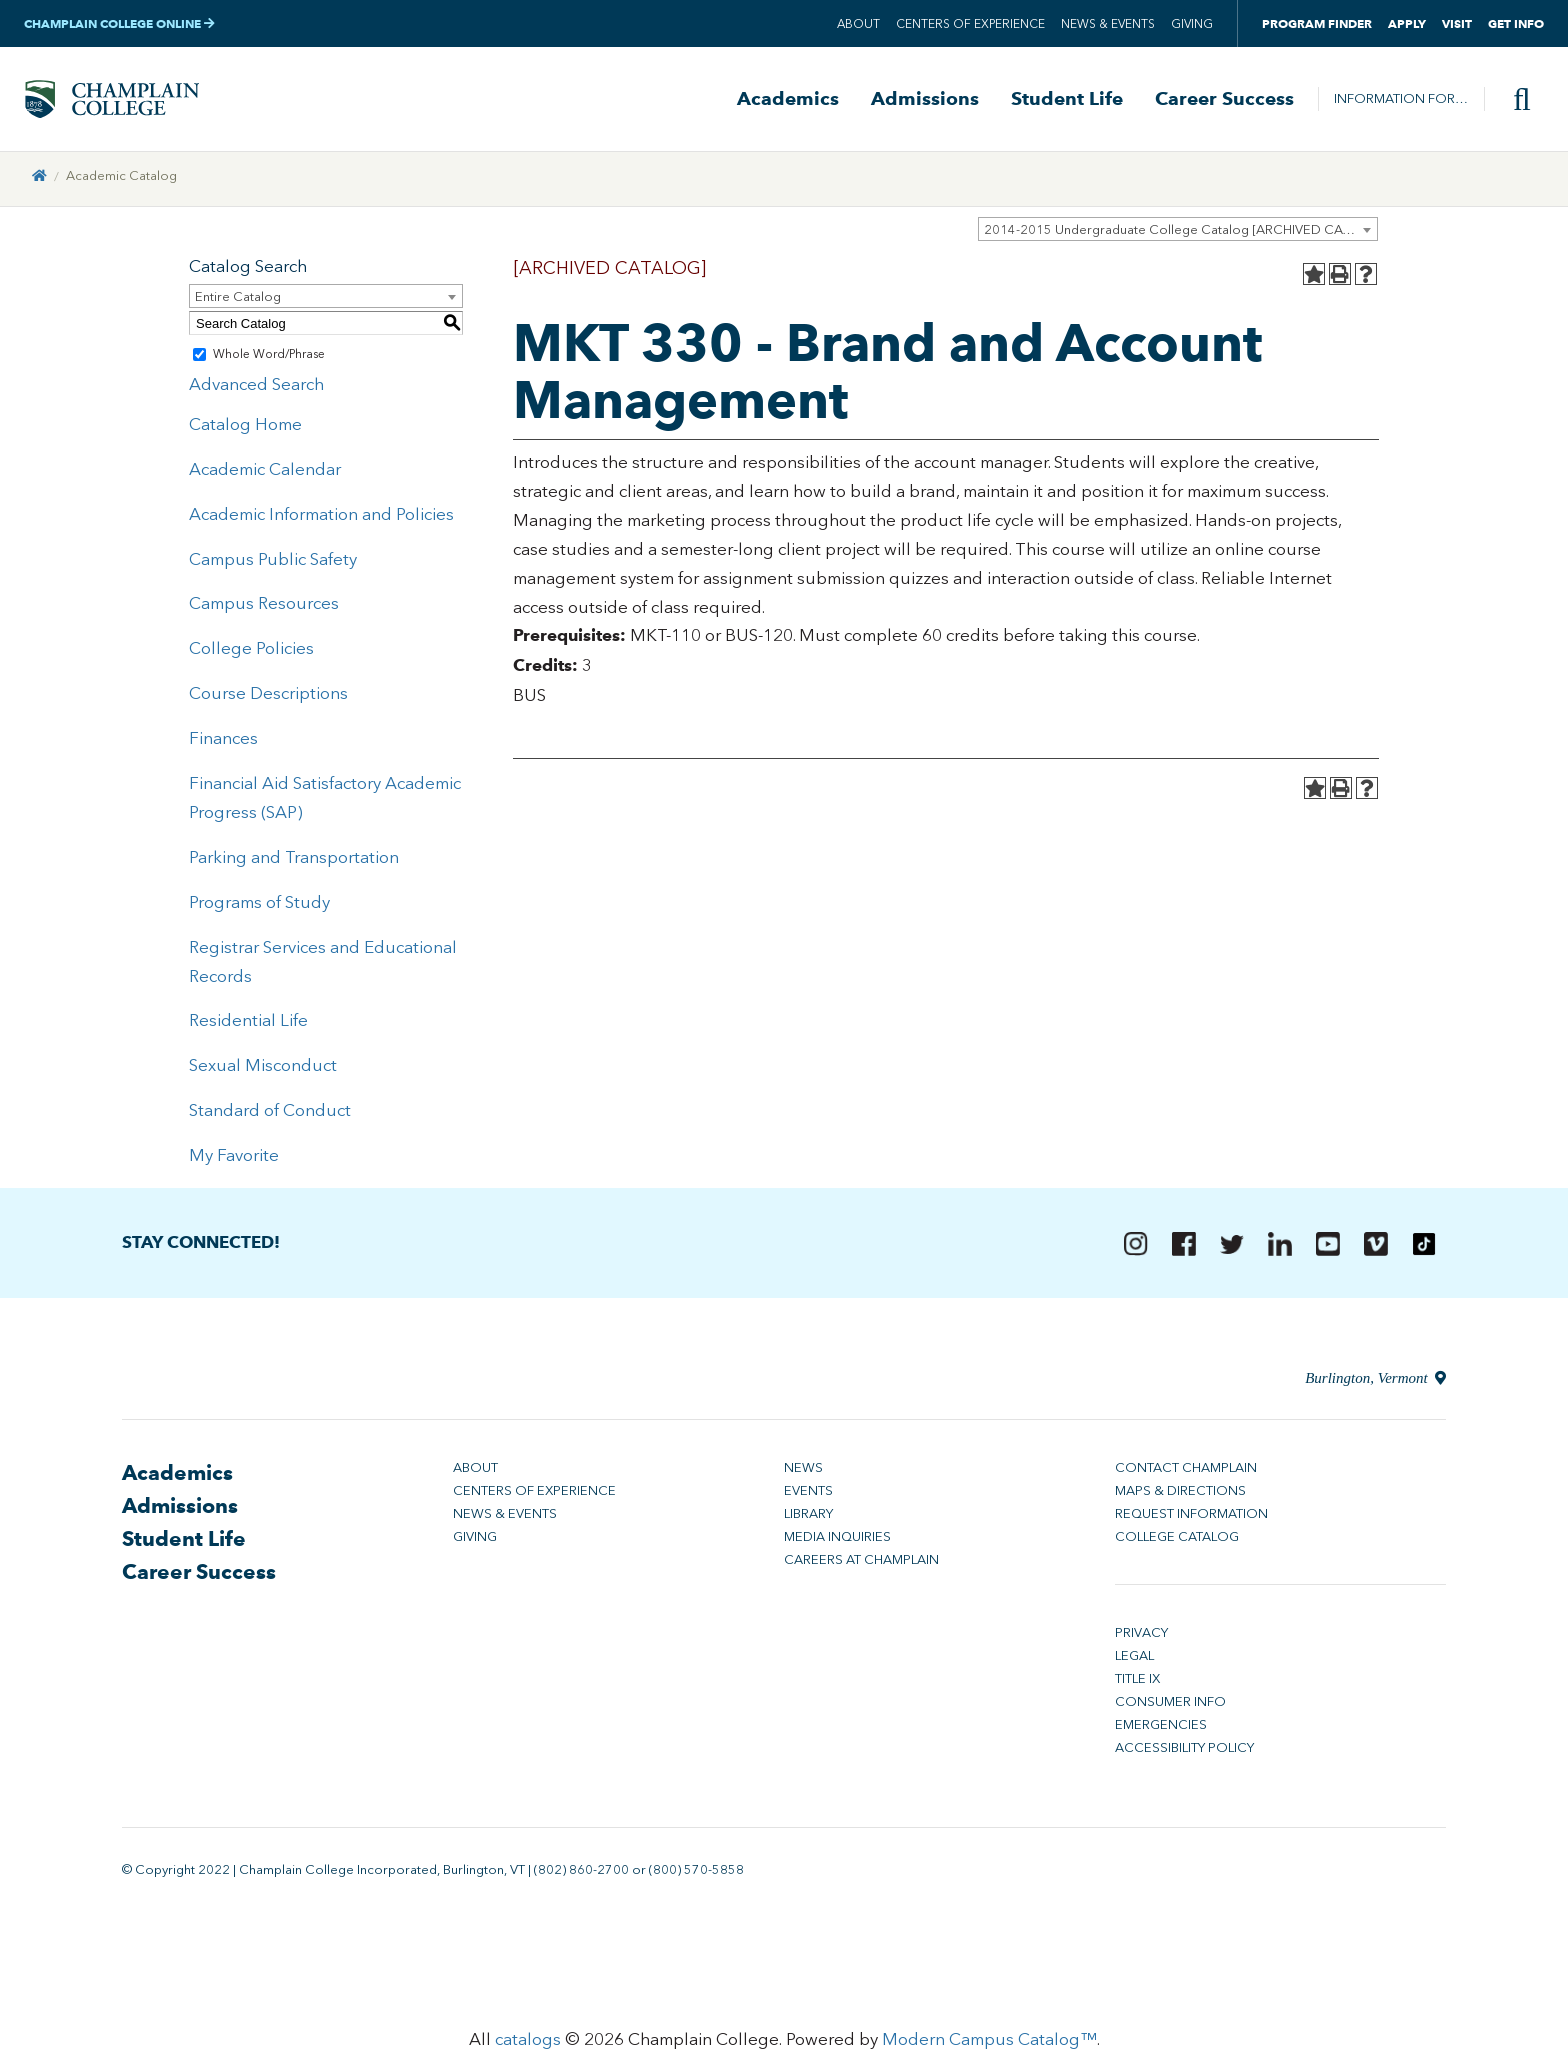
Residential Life (248, 1024)
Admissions (925, 101)
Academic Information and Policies (321, 517)
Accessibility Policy (1184, 1751)
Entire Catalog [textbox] (238, 300)
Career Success (1224, 101)
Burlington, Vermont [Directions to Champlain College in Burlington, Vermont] (1375, 1382)
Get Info (1516, 23)
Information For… (1401, 100)
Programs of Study (259, 905)
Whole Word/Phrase (269, 358)
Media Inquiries (837, 1540)
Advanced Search (256, 388)
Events (808, 1494)
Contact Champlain (1186, 1471)
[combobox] (1178, 233)
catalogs (528, 2043)
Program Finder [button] (1317, 23)
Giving (1192, 24)
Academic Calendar (265, 472)
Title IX (1137, 1682)
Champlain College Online (119, 23)
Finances (223, 742)
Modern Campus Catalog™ (989, 2043)
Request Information (1191, 1517)
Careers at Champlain (861, 1563)
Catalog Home (245, 428)
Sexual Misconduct (263, 1069)
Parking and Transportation (294, 860)
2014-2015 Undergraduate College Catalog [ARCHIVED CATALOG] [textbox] (1180, 233)
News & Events (1108, 24)
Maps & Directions (1180, 1494)
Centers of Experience (970, 24)
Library (808, 1517)
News (803, 1471)
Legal (1134, 1659)
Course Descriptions (268, 697)
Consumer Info (1170, 1705)
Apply (1407, 23)
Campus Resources (264, 607)
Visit (1457, 23)
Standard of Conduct (270, 1114)
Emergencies (1161, 1728)
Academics (788, 101)
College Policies (251, 652)
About (858, 24)
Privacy (1141, 1636)
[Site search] (1514, 101)
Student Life (1067, 101)
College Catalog (1177, 1540)
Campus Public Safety (273, 562)
